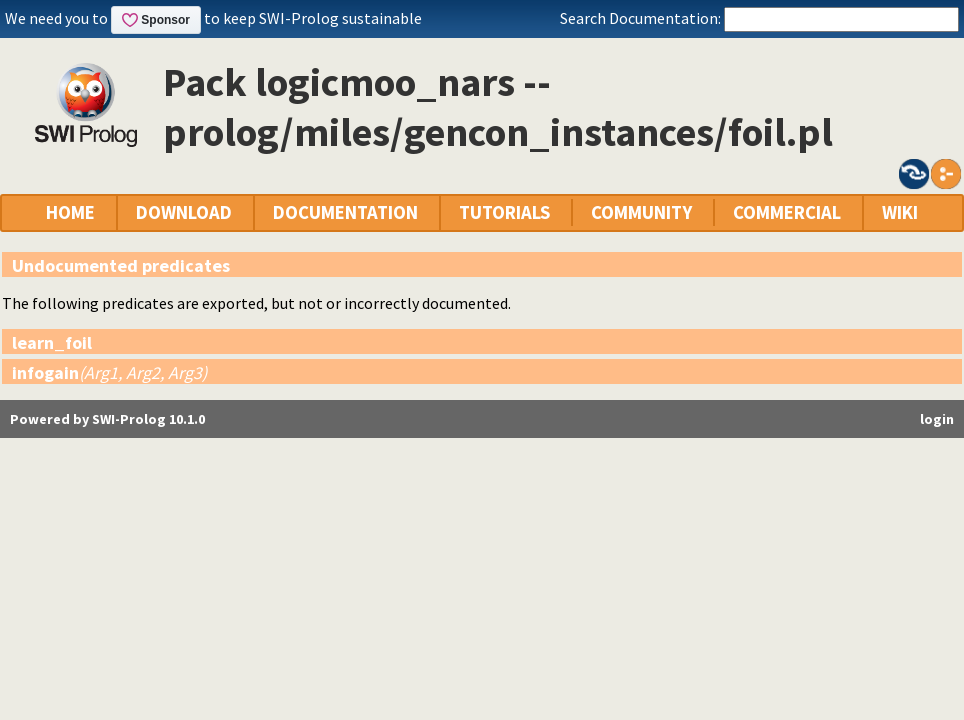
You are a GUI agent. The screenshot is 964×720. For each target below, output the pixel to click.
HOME (70, 212)
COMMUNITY (641, 212)
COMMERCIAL (787, 212)
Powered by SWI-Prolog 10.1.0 (107, 419)
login (937, 419)
